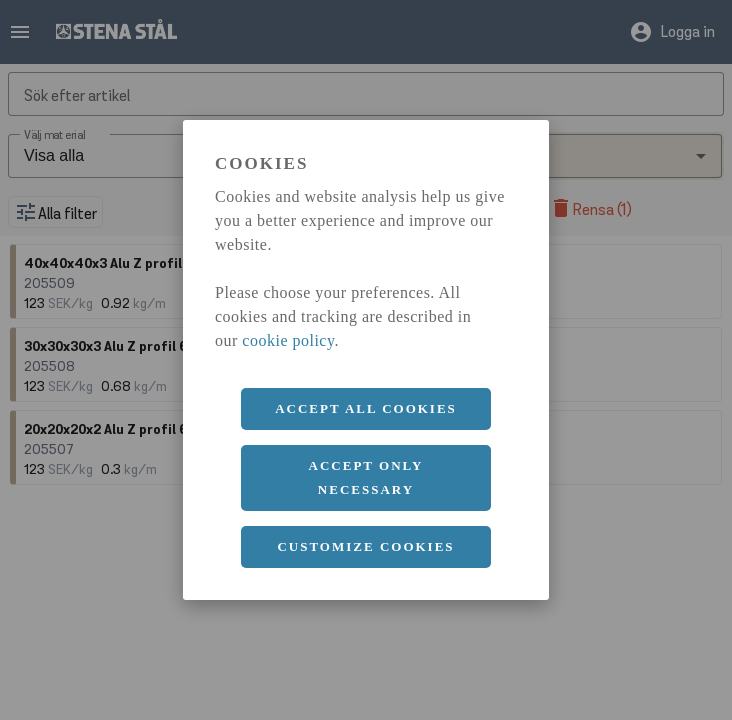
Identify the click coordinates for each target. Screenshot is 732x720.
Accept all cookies (366, 408)
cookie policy (288, 340)
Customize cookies (365, 546)
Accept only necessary (366, 477)
